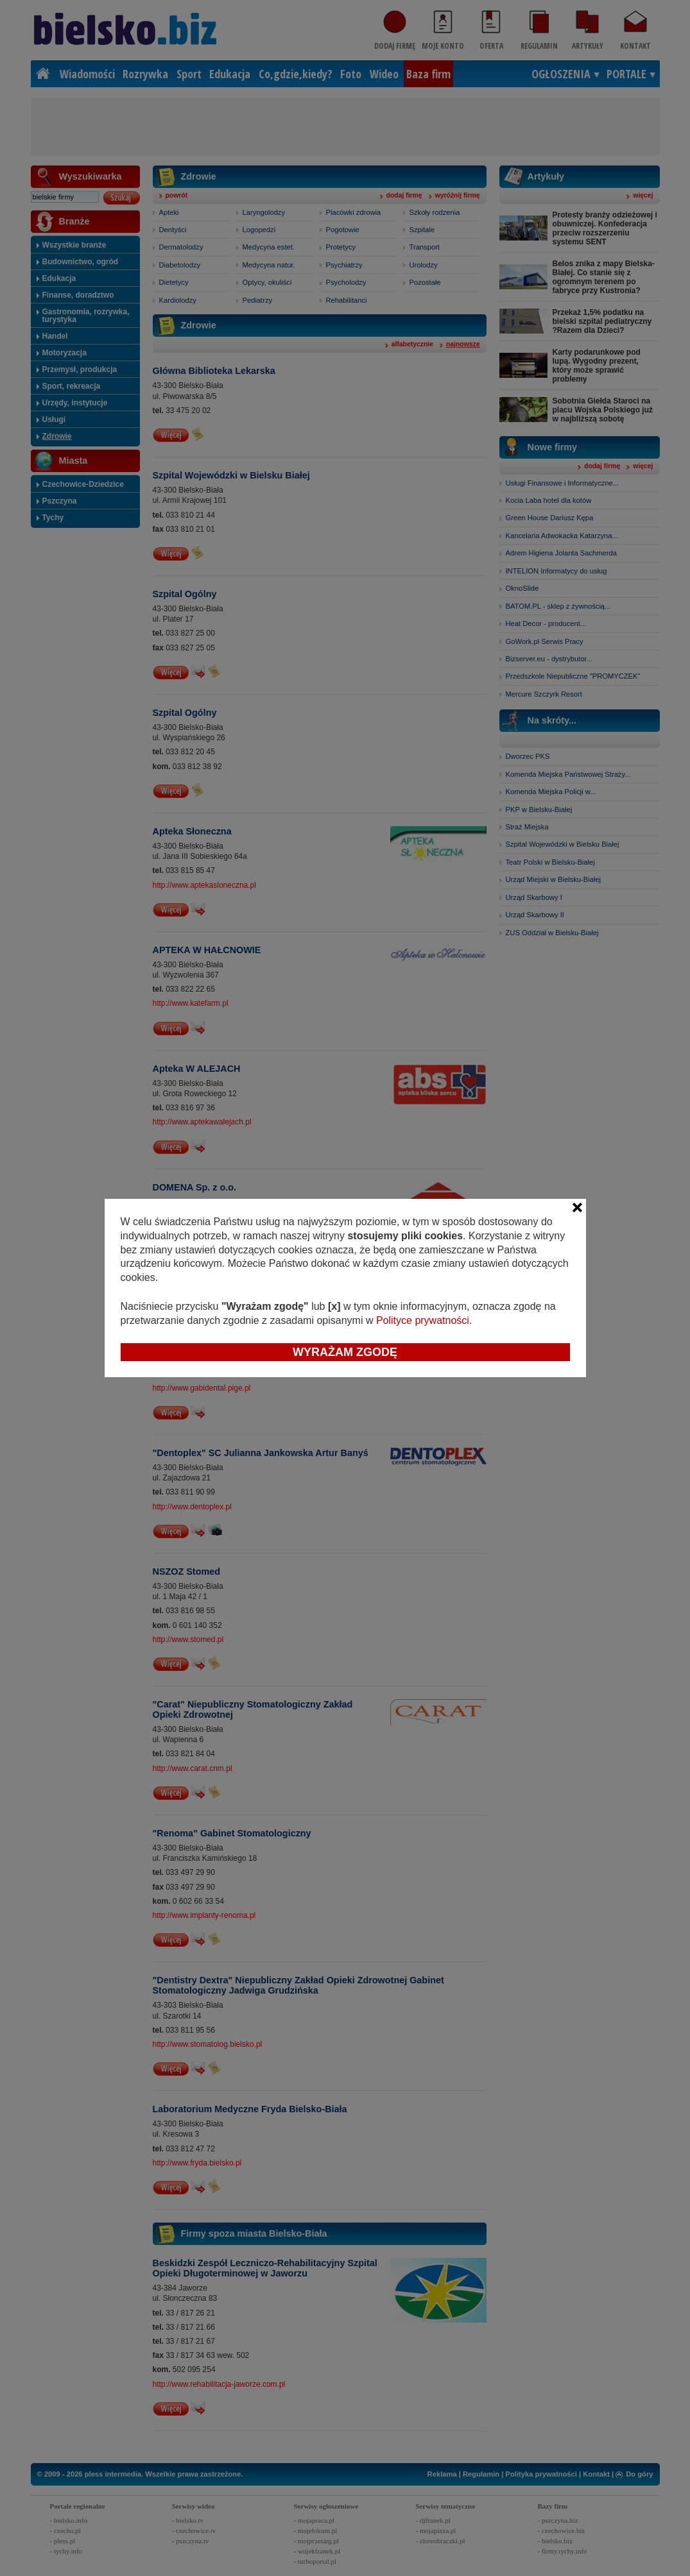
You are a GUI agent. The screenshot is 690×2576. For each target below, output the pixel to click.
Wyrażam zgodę (345, 1352)
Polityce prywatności (422, 1320)
